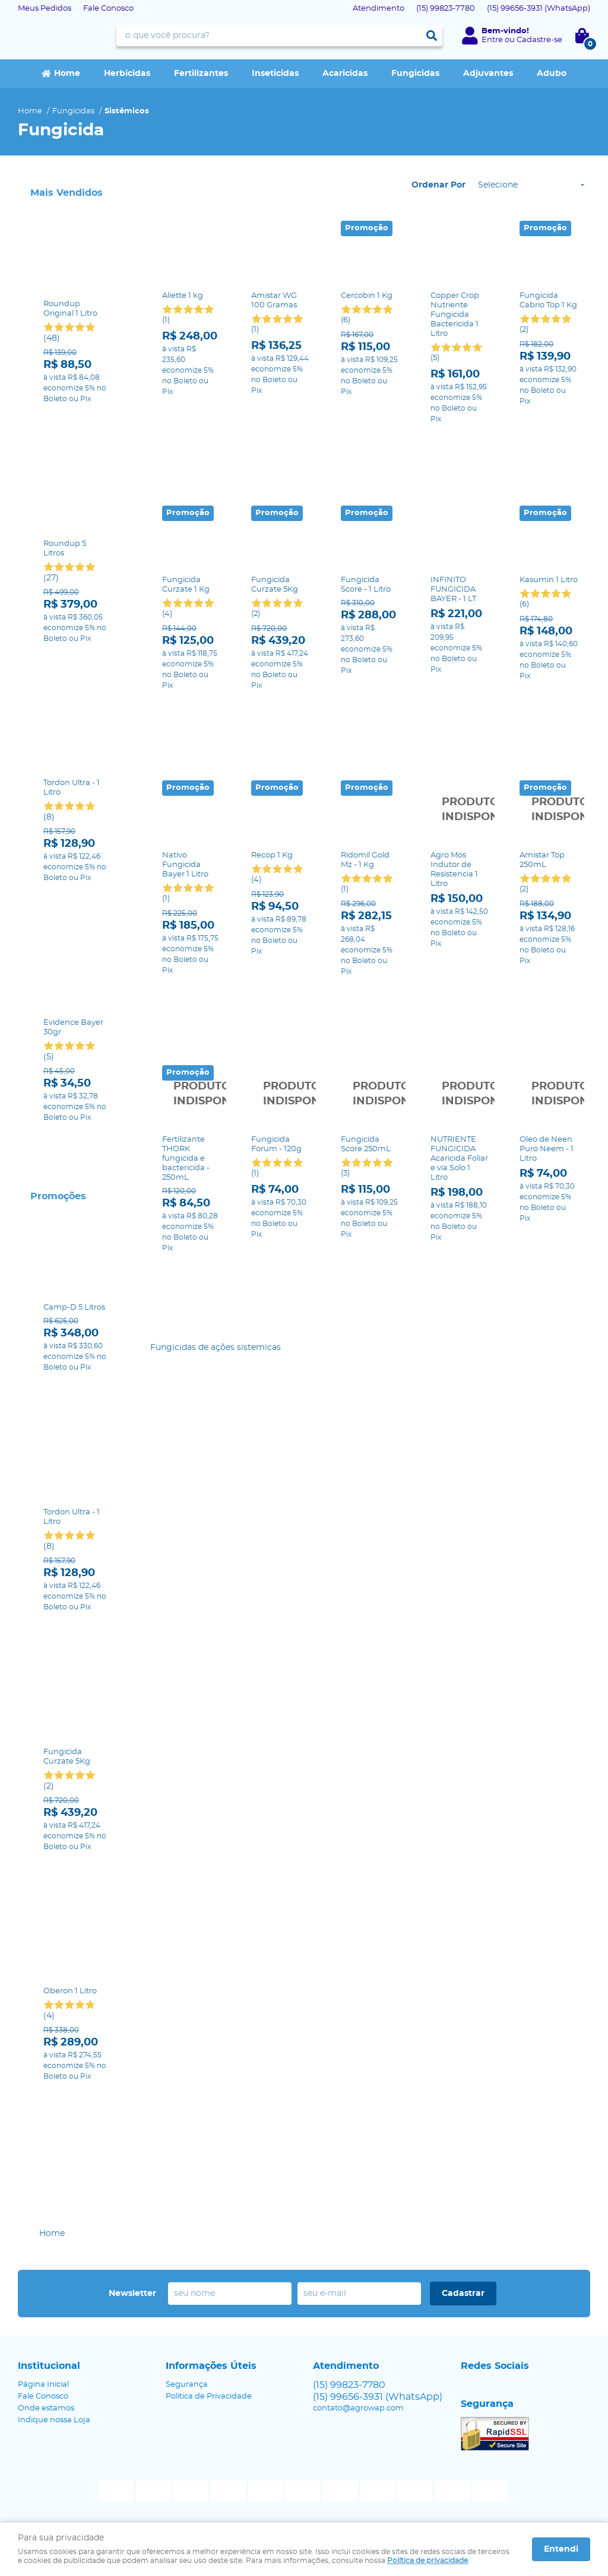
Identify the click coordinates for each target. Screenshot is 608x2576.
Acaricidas (345, 73)
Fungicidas (415, 73)
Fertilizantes (201, 73)
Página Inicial (43, 2384)
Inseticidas (275, 73)
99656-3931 (538, 8)
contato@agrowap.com (358, 2408)
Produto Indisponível (460, 700)
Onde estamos (46, 2408)
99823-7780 (445, 8)
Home (67, 73)
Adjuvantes (488, 73)
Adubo (551, 73)
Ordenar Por (438, 185)
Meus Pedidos (44, 8)
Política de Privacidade (209, 2396)
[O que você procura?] (431, 35)
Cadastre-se (539, 40)
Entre (492, 40)
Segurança (187, 2384)
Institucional (49, 2366)
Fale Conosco (108, 8)
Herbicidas (127, 73)
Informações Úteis (211, 2366)
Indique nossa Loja (54, 2420)
